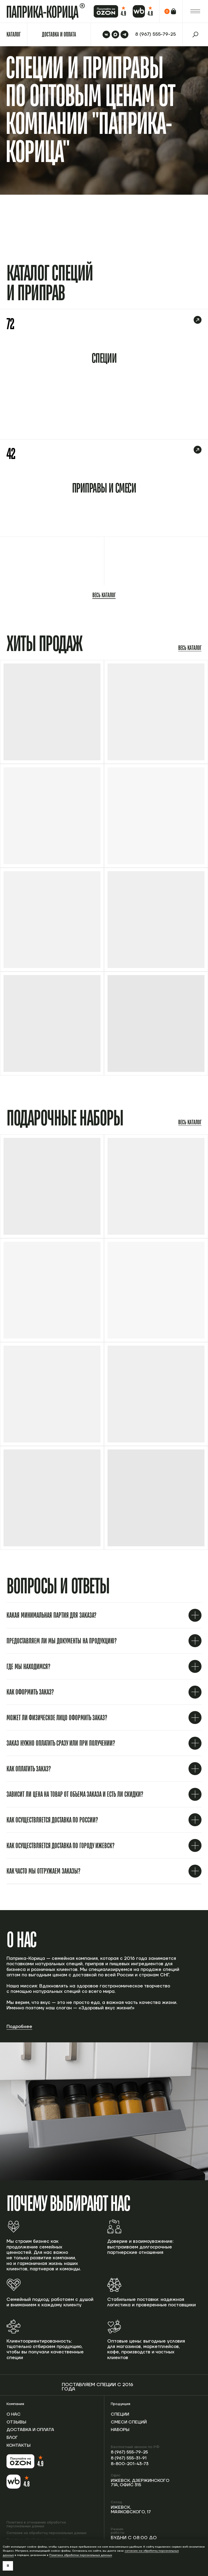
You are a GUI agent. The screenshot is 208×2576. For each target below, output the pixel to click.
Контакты (19, 2450)
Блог (12, 2442)
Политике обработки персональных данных (80, 2555)
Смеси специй (130, 2422)
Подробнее (19, 2026)
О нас (14, 2414)
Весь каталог (104, 595)
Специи (120, 2414)
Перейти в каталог (185, 220)
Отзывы (17, 2422)
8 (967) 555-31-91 (130, 2458)
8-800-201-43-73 (131, 2464)
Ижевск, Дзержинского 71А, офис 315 (142, 2483)
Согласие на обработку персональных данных (49, 2533)
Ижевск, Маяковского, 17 (133, 2509)
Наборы (121, 2430)
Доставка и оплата (22, 2432)
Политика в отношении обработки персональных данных (38, 2524)
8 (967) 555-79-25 (131, 2452)
